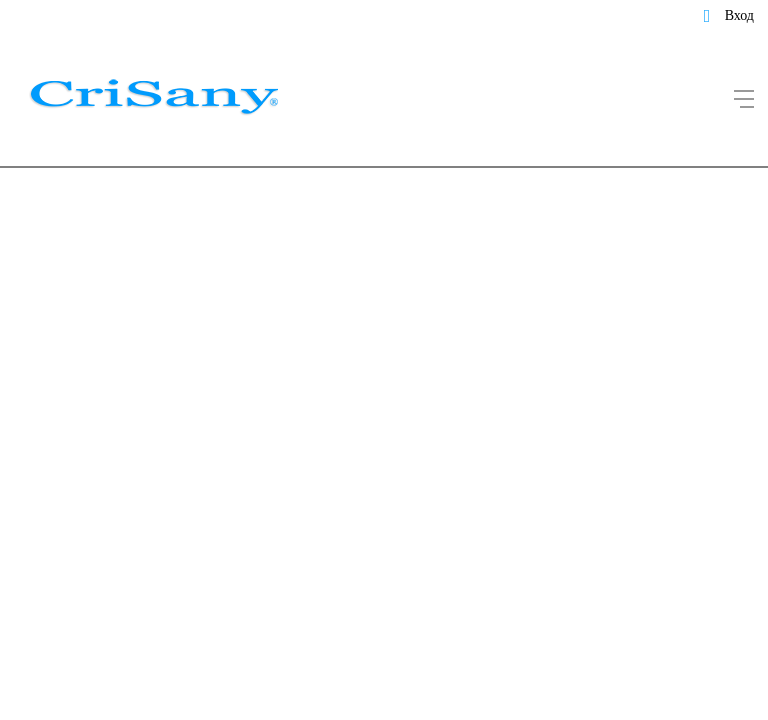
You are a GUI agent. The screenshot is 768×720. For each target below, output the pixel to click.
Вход (739, 15)
